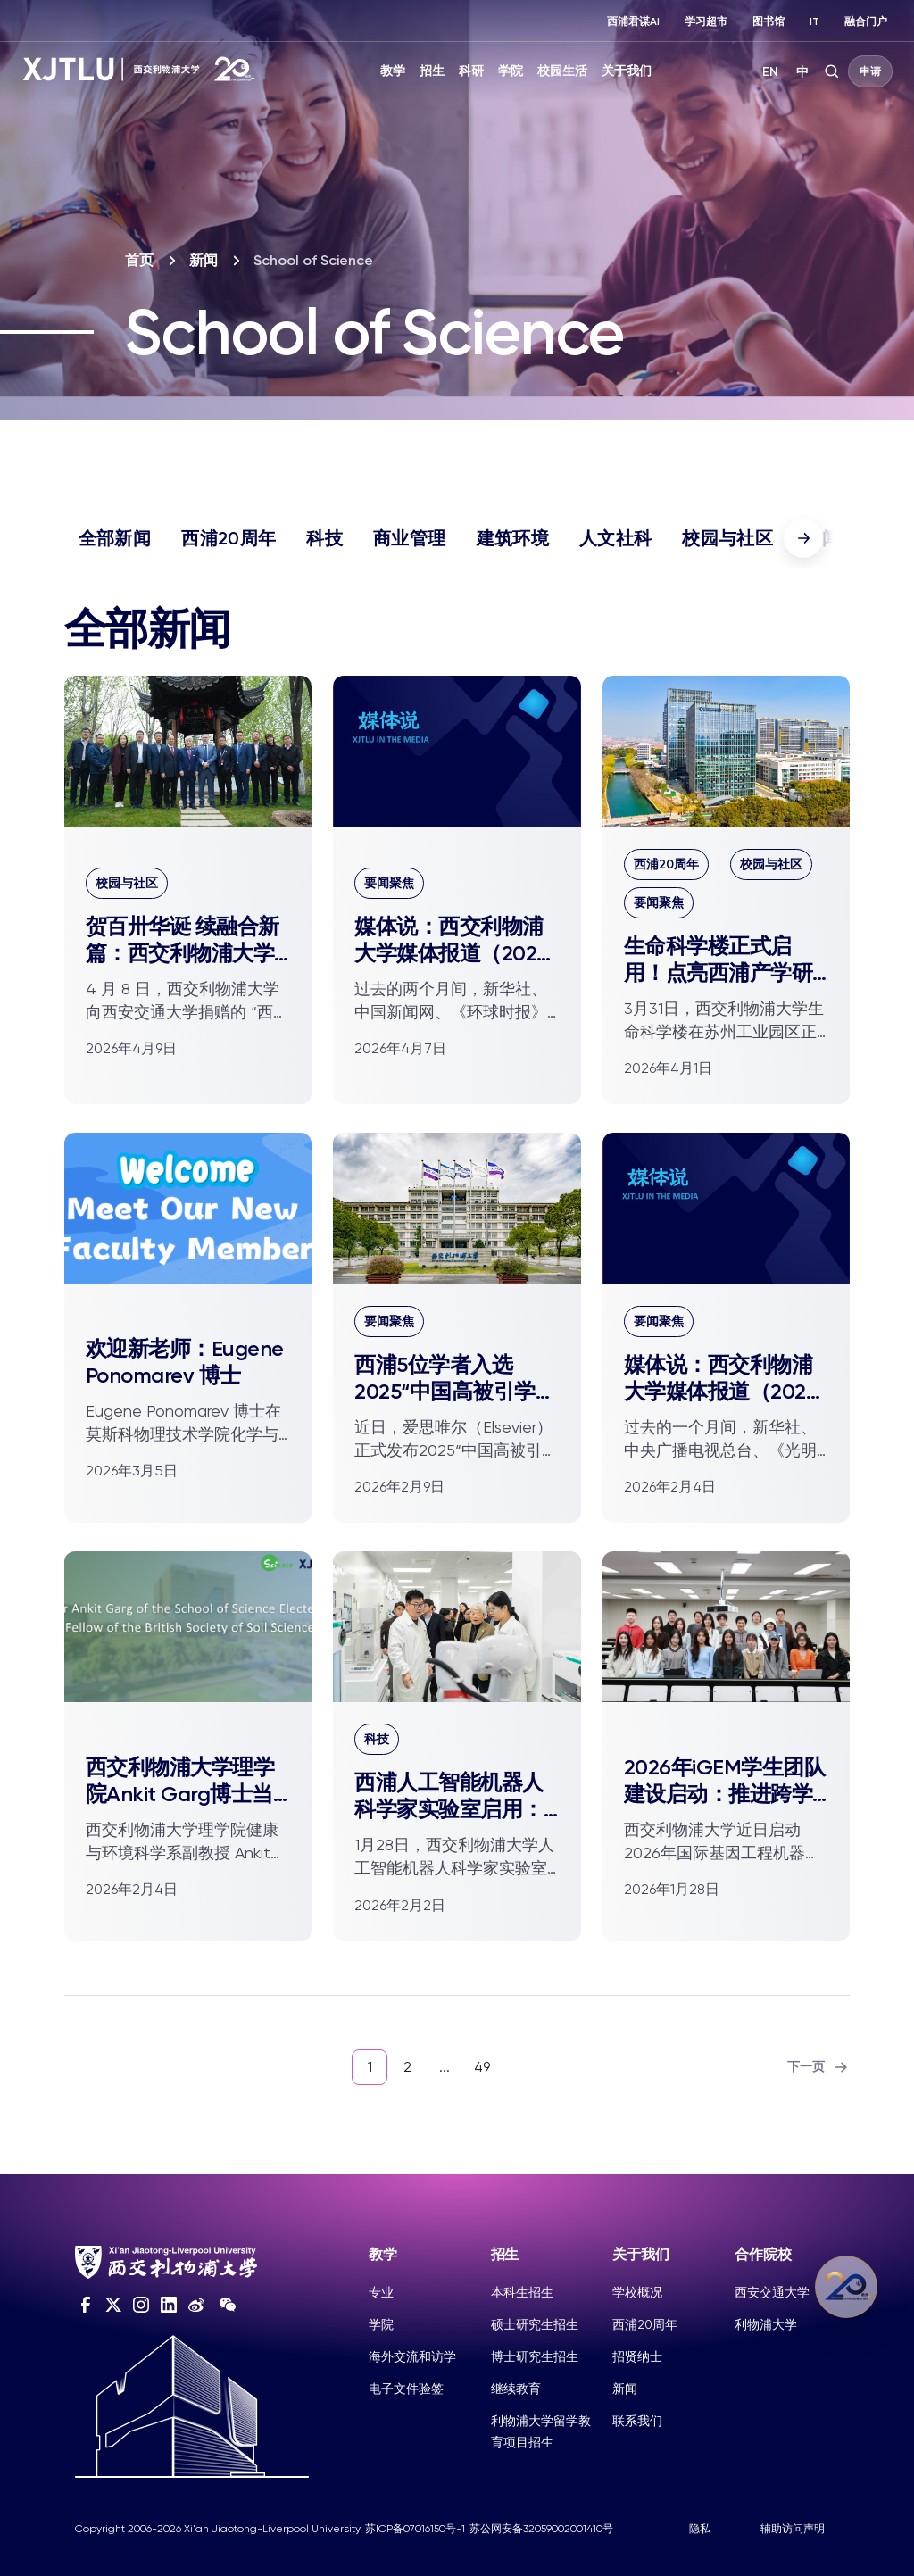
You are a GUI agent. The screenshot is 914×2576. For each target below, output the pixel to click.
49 (482, 2066)
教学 (392, 71)
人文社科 (615, 538)
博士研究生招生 (534, 2356)
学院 (510, 71)
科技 (324, 538)
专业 (381, 2292)
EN (770, 71)
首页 (139, 260)
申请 (870, 71)
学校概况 (637, 2292)
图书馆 (768, 21)
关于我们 (627, 71)
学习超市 (706, 21)
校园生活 (562, 71)
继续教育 (516, 2388)
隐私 (699, 2528)
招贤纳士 (637, 2356)
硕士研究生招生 (534, 2324)
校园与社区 (727, 538)
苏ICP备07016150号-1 (415, 2528)
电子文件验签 (406, 2388)
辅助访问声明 (792, 2528)
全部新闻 (115, 538)
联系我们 (637, 2421)
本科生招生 (522, 2292)
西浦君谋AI (633, 21)
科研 (471, 71)
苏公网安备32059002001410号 (541, 2528)
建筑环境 (513, 538)
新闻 (203, 260)
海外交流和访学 (412, 2356)
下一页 (818, 2067)
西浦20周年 (228, 538)
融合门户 (865, 21)
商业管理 (409, 538)
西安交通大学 (772, 2292)
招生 (432, 71)
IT (814, 21)
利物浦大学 (766, 2324)
